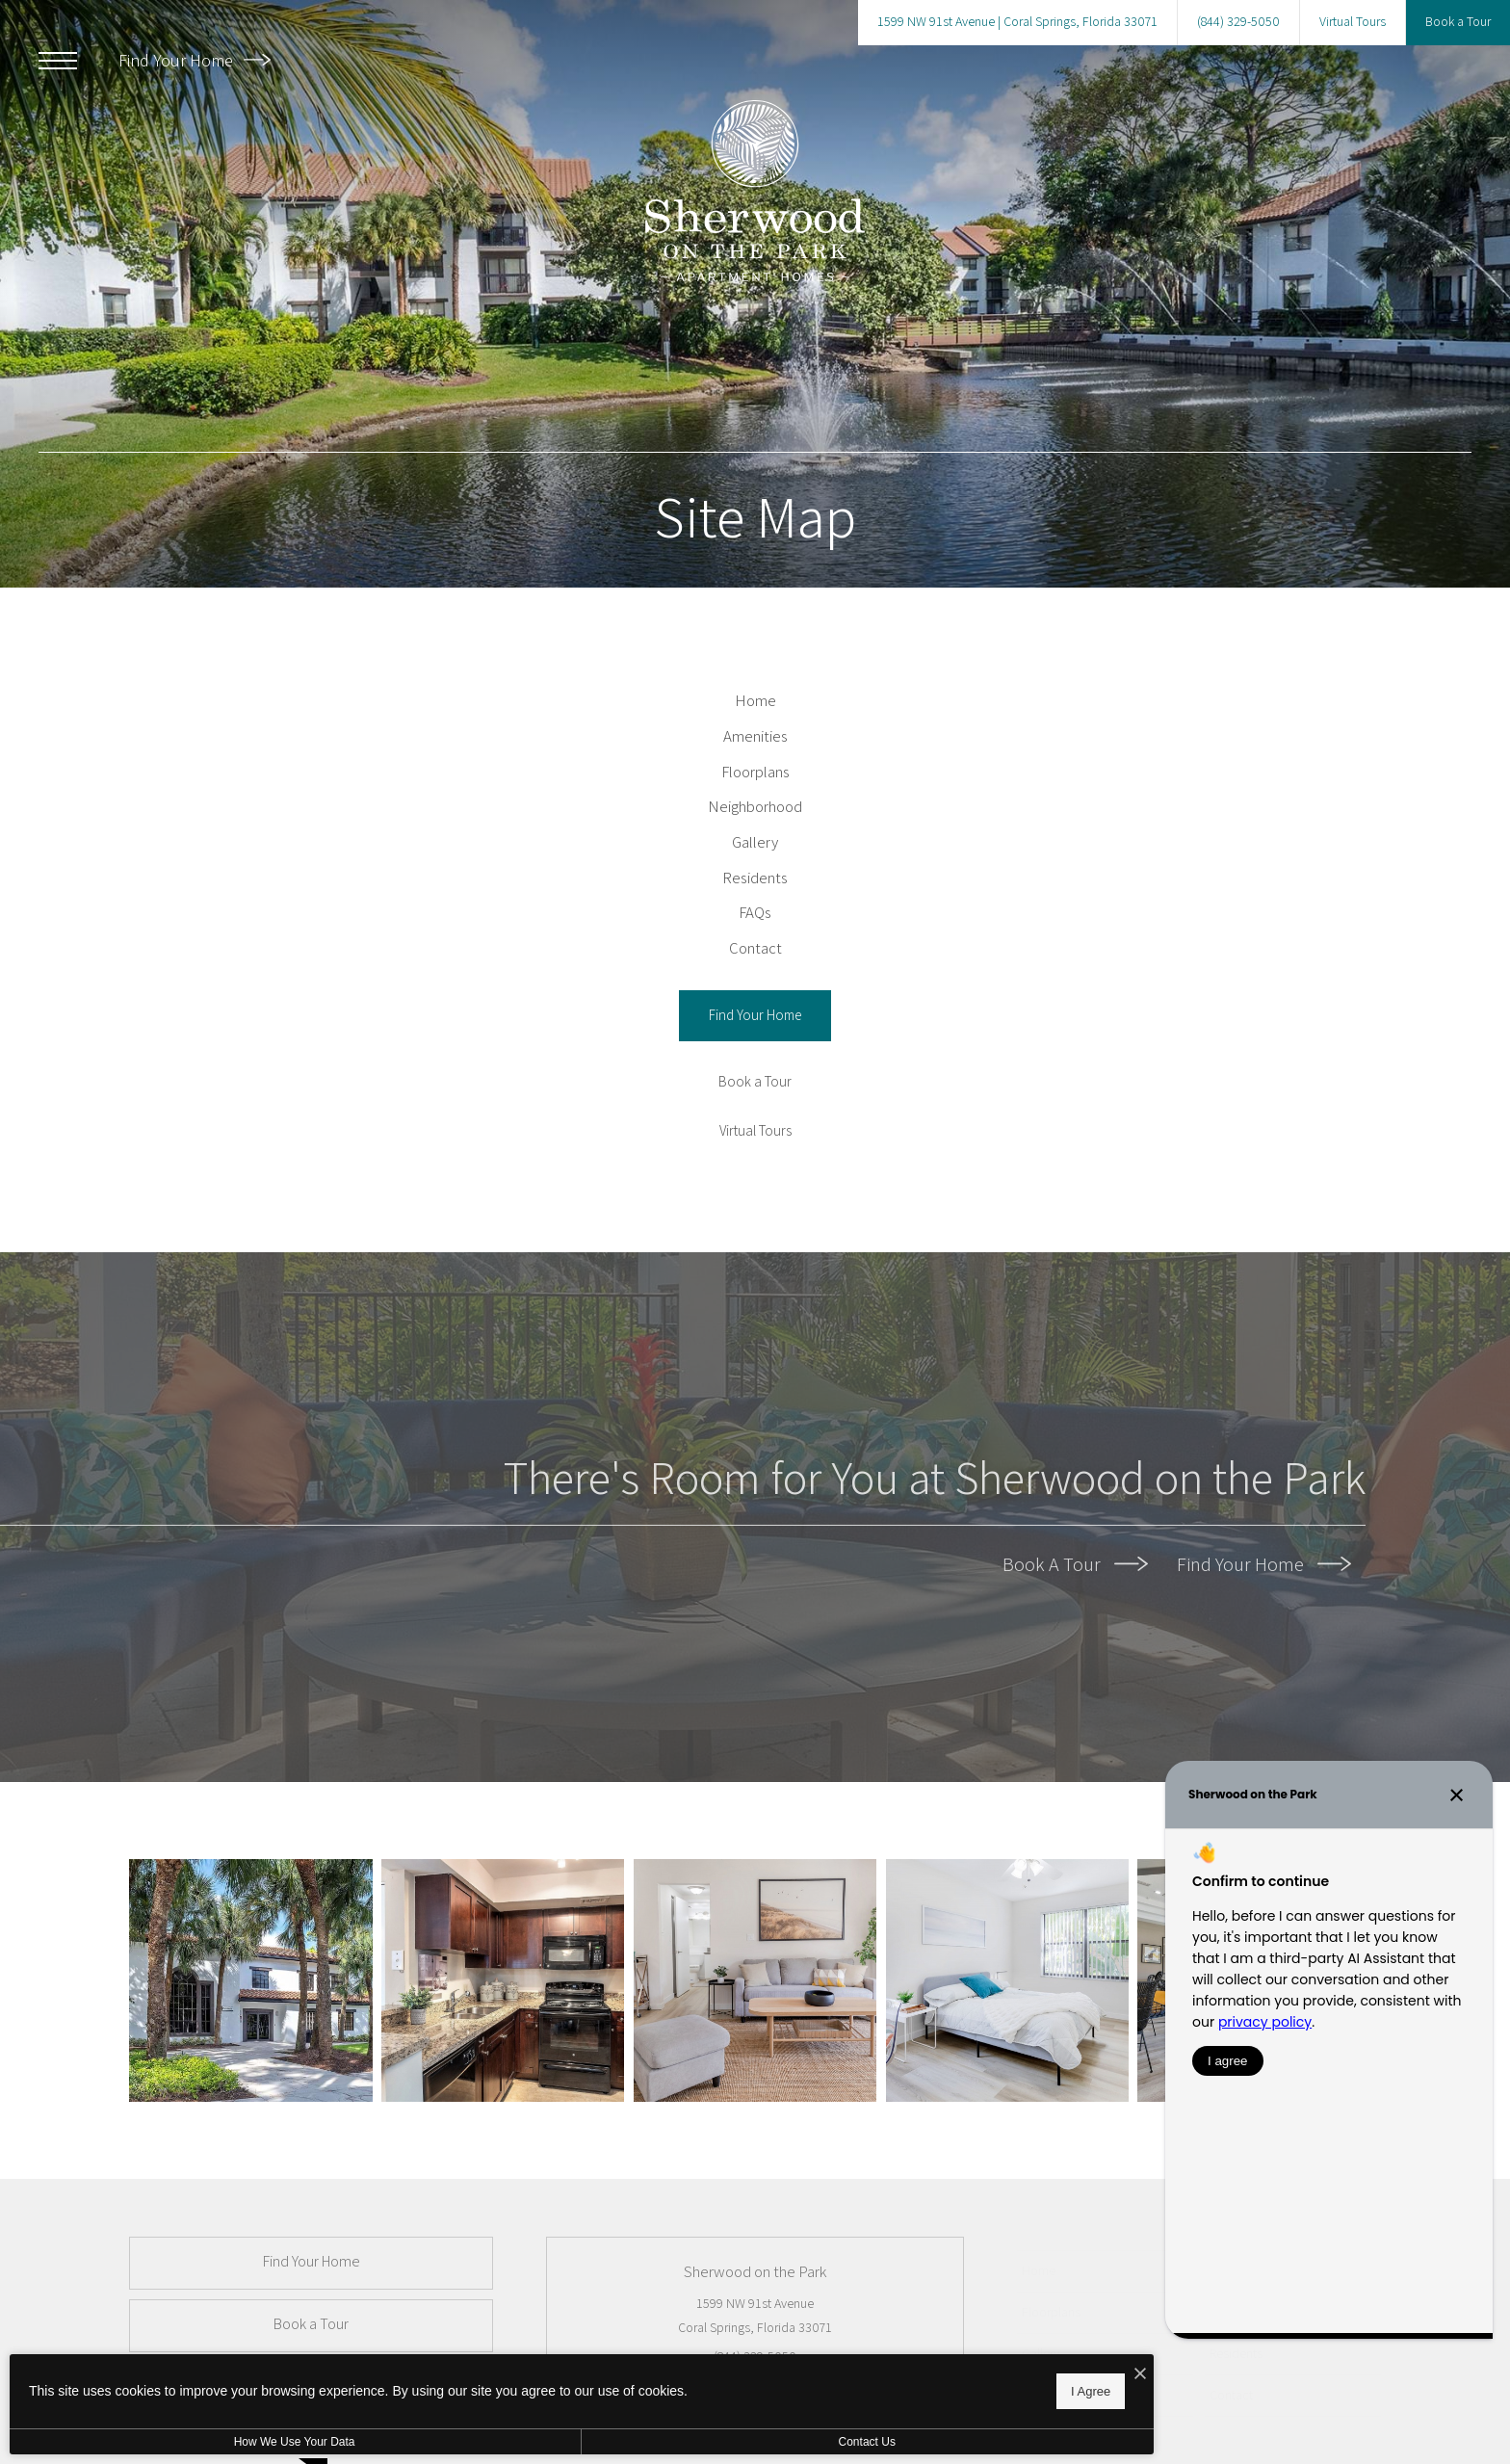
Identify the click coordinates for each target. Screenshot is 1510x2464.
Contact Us (513, 2442)
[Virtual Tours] (755, 1288)
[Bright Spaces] (755, 2141)
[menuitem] (755, 711)
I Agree (620, 2387)
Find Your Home (194, 60)
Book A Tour (1075, 1721)
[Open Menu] (58, 60)
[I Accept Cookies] (670, 2369)
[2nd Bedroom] (1006, 2141)
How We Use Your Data (177, 2442)
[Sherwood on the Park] (505, 2141)
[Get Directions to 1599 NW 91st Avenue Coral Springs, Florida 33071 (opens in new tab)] (1017, 22)
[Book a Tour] (755, 1239)
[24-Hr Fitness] (254, 2141)
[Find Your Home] (755, 1172)
